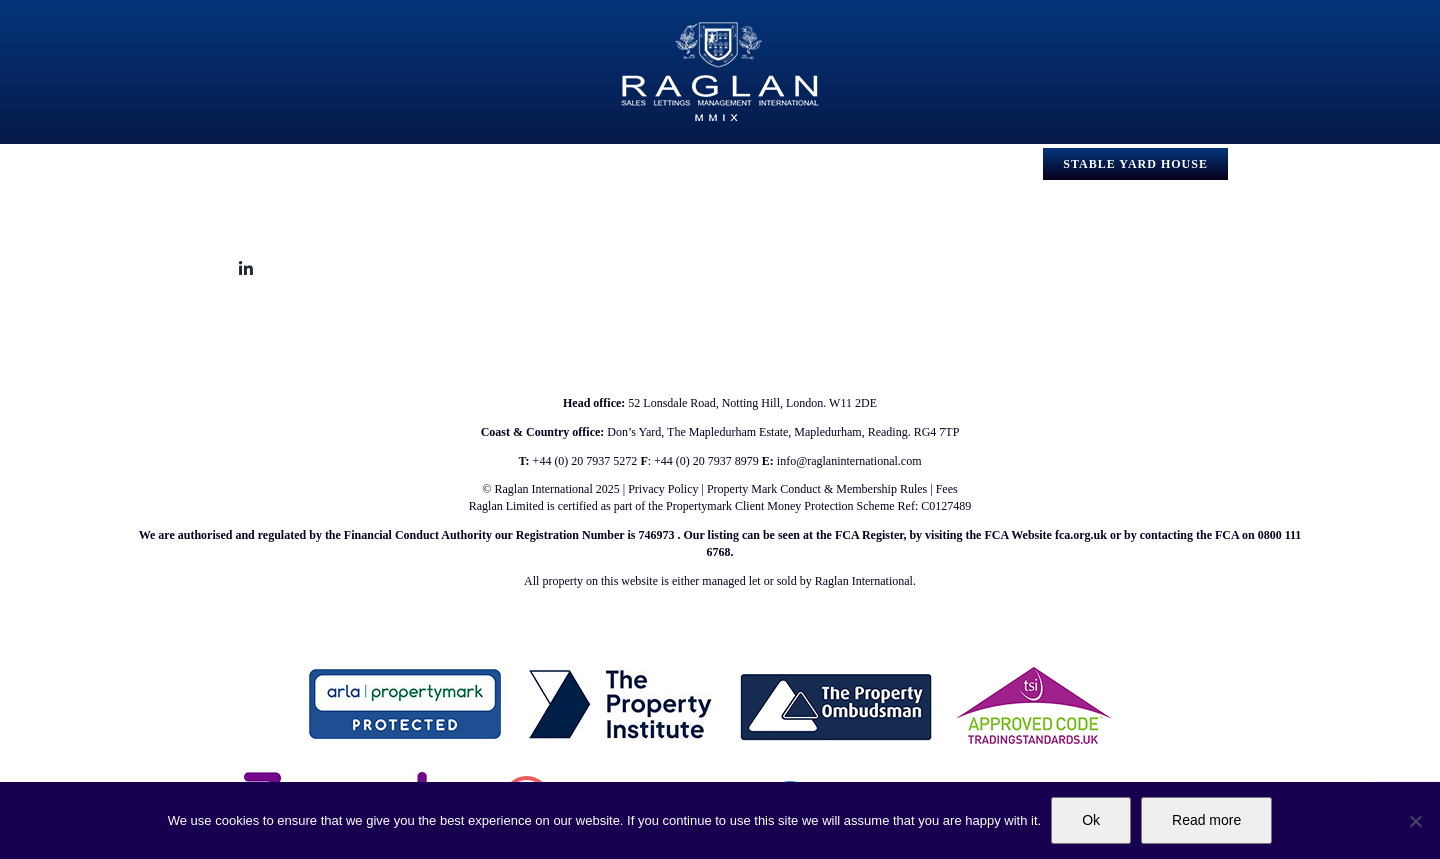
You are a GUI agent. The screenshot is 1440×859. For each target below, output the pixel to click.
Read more (1206, 820)
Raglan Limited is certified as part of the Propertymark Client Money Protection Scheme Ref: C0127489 (720, 506)
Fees (947, 489)
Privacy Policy (663, 489)
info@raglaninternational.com (849, 461)
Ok (1091, 820)
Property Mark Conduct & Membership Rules (817, 489)
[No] (1415, 821)
